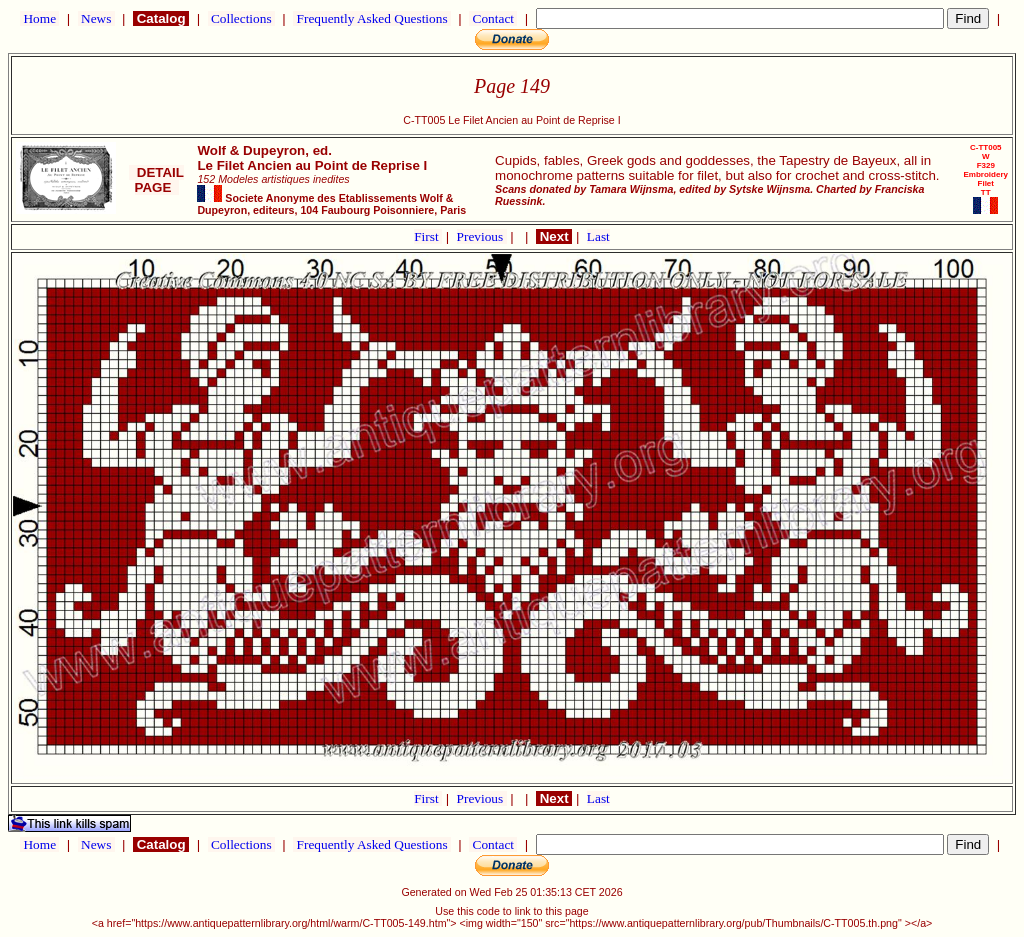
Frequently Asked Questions (372, 18)
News (96, 18)
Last (598, 236)
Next (554, 236)
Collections (241, 18)
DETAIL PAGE (156, 180)
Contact (493, 18)
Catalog (161, 18)
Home (39, 18)
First (428, 236)
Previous (482, 236)
